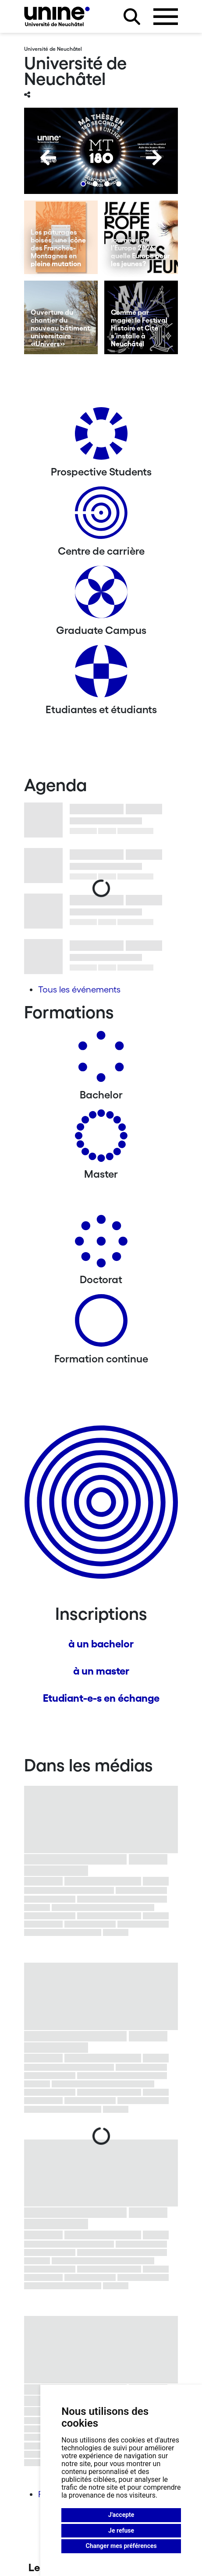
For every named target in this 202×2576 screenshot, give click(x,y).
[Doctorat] (101, 1244)
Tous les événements (79, 989)
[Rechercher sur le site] (132, 16)
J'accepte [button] (121, 2514)
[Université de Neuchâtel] (57, 16)
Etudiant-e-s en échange (101, 1698)
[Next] (154, 157)
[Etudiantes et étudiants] (101, 674)
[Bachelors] (101, 1060)
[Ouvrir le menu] (165, 16)
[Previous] (48, 157)
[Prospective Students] (101, 437)
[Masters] (101, 1139)
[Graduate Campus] (101, 595)
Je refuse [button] (121, 2530)
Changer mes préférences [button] (121, 2545)
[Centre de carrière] (101, 516)
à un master (101, 1671)
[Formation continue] (101, 1324)
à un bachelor (101, 1644)
